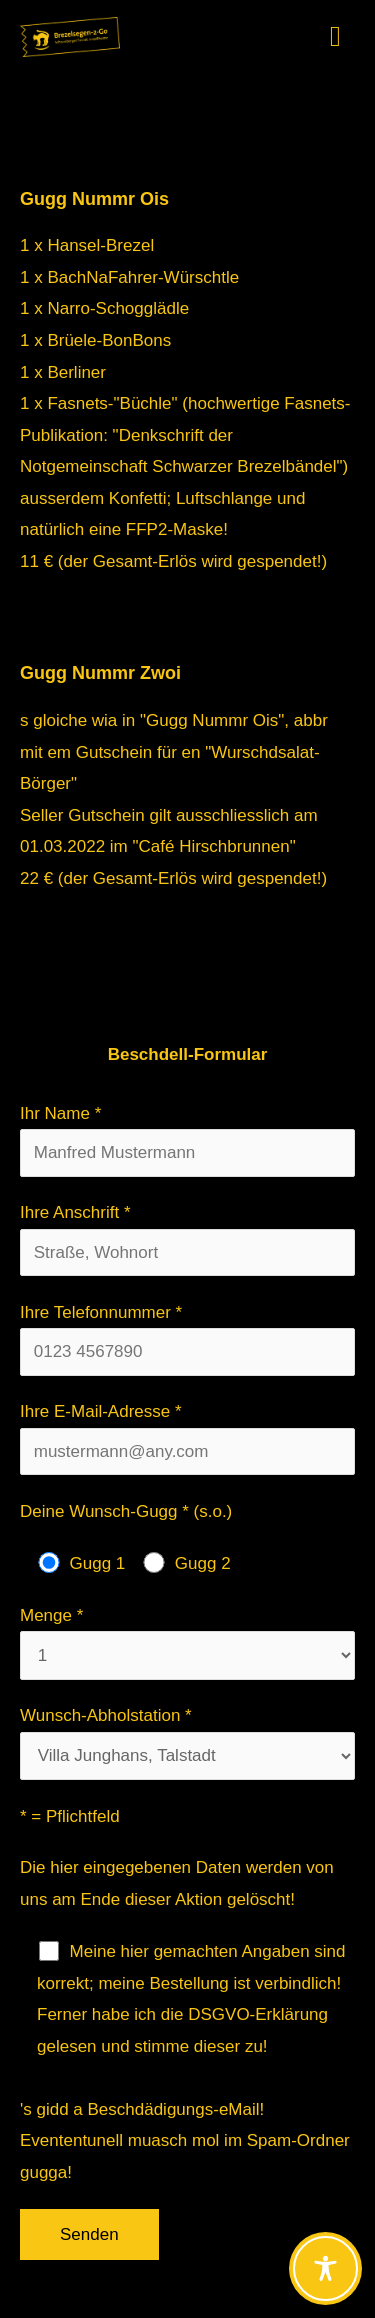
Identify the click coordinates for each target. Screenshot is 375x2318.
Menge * (187, 1643)
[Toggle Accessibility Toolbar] (325, 2268)
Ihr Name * (187, 1140)
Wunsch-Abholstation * (187, 1743)
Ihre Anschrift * (187, 1239)
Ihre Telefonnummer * (187, 1339)
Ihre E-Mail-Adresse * (187, 1438)
